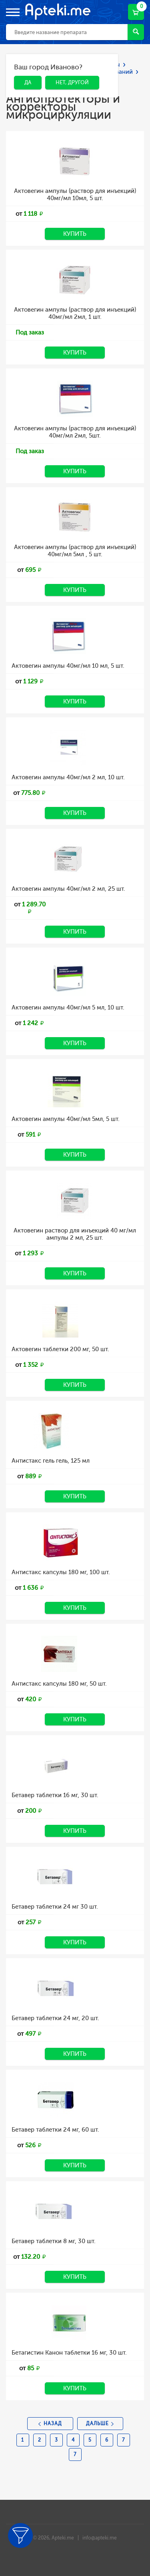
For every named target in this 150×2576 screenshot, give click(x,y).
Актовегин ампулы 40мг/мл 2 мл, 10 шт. (68, 777)
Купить (74, 233)
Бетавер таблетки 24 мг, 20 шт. (55, 2018)
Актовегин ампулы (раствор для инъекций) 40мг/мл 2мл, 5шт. (75, 432)
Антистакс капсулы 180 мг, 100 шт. (61, 1572)
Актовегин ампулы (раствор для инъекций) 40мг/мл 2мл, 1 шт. (75, 313)
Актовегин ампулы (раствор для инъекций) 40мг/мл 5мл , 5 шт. (75, 550)
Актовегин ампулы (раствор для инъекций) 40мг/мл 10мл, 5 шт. (75, 194)
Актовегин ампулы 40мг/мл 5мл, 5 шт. (66, 1119)
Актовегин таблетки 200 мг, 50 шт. (60, 1349)
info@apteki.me (99, 2538)
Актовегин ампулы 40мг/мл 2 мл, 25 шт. (68, 888)
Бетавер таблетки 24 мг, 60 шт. (55, 2129)
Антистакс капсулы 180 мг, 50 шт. (59, 1683)
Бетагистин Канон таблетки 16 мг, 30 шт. (69, 2352)
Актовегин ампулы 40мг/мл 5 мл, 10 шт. (68, 1007)
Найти (136, 31)
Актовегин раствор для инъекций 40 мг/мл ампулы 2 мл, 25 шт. (75, 1234)
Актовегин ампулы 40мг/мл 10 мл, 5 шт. (68, 665)
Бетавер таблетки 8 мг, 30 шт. (54, 2241)
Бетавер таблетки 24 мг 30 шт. (55, 1906)
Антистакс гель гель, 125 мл (51, 1460)
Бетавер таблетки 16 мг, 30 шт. (55, 1795)
